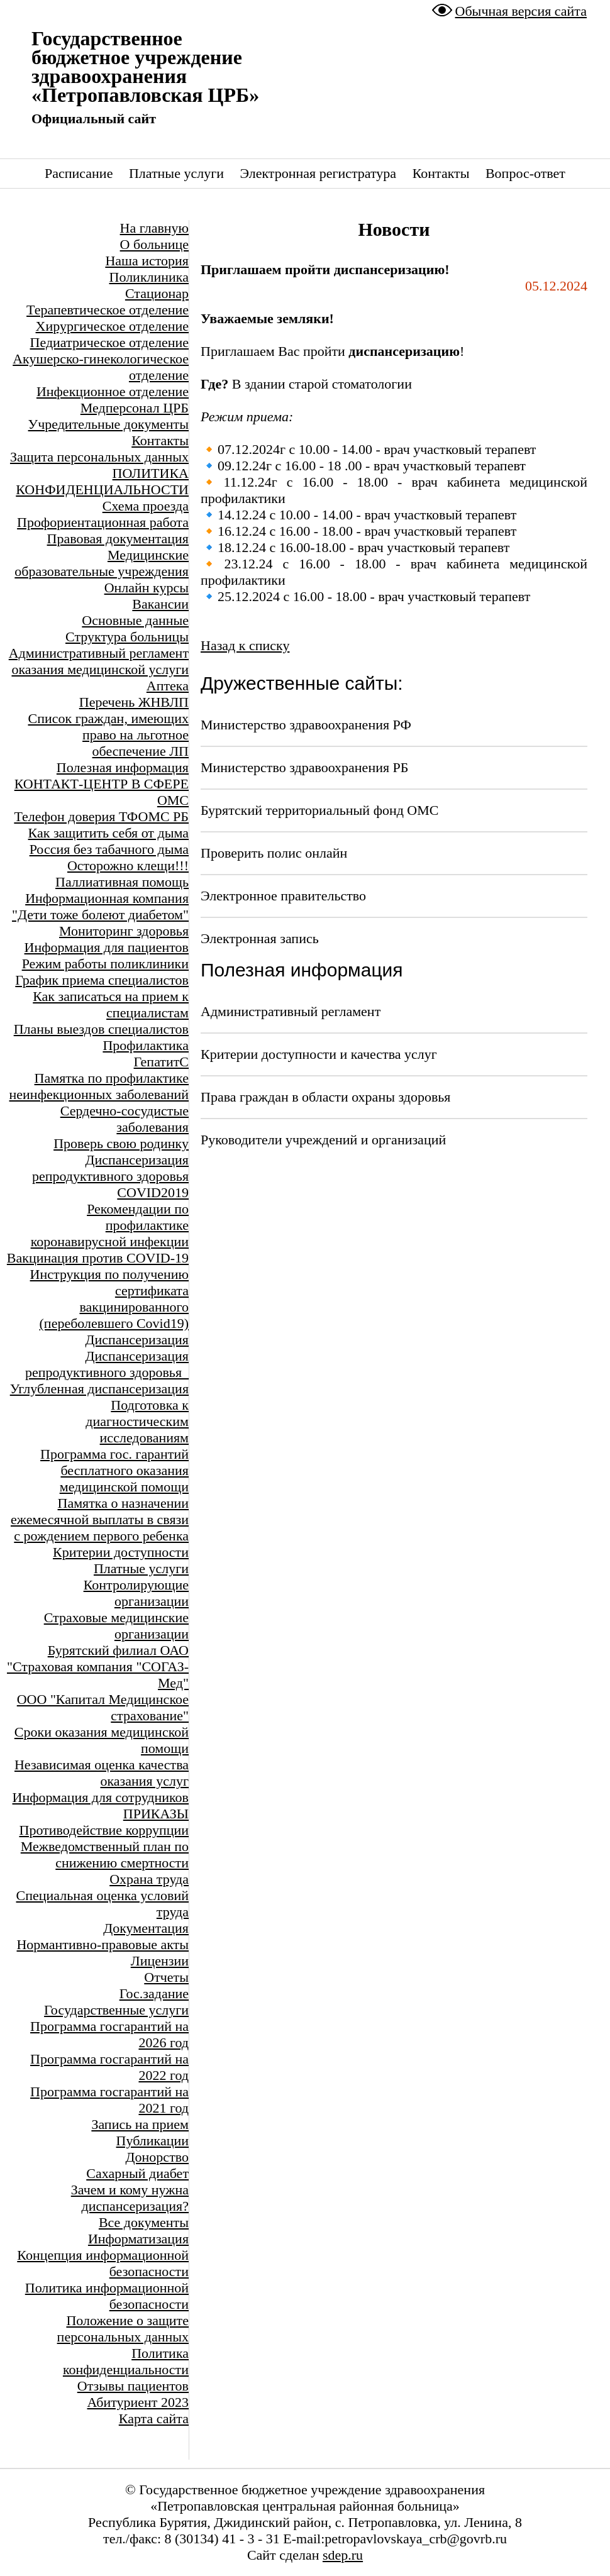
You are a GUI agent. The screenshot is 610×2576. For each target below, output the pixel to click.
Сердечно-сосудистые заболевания (124, 1119)
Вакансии (160, 604)
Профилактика (146, 1045)
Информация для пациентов (107, 947)
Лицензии (160, 1961)
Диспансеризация (137, 1339)
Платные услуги (176, 173)
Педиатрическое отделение (109, 342)
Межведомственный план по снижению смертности (105, 1854)
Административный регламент (290, 1011)
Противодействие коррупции (104, 1830)
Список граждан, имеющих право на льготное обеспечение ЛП (108, 734)
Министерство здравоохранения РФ (306, 724)
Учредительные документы (108, 424)
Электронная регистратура (318, 173)
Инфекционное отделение (112, 391)
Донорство (157, 2157)
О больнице (154, 244)
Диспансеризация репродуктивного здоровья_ (107, 1364)
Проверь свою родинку (121, 1143)
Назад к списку (245, 645)
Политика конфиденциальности (126, 2361)
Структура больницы (127, 636)
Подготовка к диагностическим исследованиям (137, 1421)
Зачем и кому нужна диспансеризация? (130, 2198)
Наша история (147, 260)
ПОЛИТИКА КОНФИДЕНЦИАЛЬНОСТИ (102, 481)
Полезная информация (123, 767)
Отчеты (166, 1977)
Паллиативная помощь (122, 882)
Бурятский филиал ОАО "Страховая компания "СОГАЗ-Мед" (98, 1666)
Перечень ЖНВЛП (134, 702)
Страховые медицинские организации (116, 1626)
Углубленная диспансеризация (99, 1388)
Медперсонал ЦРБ (134, 408)
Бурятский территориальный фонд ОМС (319, 810)
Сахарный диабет (137, 2173)
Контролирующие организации (136, 1593)
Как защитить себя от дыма (108, 833)
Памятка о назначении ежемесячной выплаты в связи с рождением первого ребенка (100, 1519)
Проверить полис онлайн (274, 853)
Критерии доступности (121, 1552)
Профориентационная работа (103, 522)
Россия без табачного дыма (109, 849)
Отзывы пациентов (133, 2386)
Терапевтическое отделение (107, 310)
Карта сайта (154, 2418)
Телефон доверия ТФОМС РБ (101, 816)
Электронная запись (260, 938)
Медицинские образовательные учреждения (101, 563)
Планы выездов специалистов (101, 1029)
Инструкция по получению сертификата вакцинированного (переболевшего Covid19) (109, 1298)
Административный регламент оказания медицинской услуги (99, 661)
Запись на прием (140, 2124)
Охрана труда (149, 1879)
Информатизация (138, 2239)
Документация (146, 1928)
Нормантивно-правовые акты (102, 1944)
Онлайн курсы (146, 587)
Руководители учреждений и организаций (323, 1139)
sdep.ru (343, 2555)
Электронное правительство (283, 896)
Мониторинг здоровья (124, 931)
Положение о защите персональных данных (123, 2329)
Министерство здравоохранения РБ (304, 767)
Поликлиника (149, 277)
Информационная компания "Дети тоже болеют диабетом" (100, 906)
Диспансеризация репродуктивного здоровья (110, 1168)
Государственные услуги (116, 2010)
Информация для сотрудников (101, 1797)
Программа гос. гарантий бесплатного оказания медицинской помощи (114, 1470)
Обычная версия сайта (521, 11)
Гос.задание (154, 1993)
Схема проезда (146, 506)
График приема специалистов (102, 980)
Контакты (441, 173)
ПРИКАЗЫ (156, 1813)
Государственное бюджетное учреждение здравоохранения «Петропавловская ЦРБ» (145, 66)
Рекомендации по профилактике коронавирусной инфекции (110, 1225)
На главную (154, 228)
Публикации (152, 2140)
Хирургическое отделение (112, 326)
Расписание (79, 173)
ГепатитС (161, 1062)
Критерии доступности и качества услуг (319, 1054)
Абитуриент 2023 (138, 2402)
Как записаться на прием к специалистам (111, 1004)
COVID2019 (153, 1192)
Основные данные (135, 620)
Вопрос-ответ (525, 173)
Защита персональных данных (99, 457)
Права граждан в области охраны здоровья (325, 1097)
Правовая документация (118, 538)
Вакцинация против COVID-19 (98, 1258)
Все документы (144, 2222)
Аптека (168, 686)
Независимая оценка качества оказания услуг (101, 1773)
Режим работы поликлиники (105, 963)
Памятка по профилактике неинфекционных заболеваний (99, 1086)
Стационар (157, 293)
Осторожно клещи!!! (128, 865)
